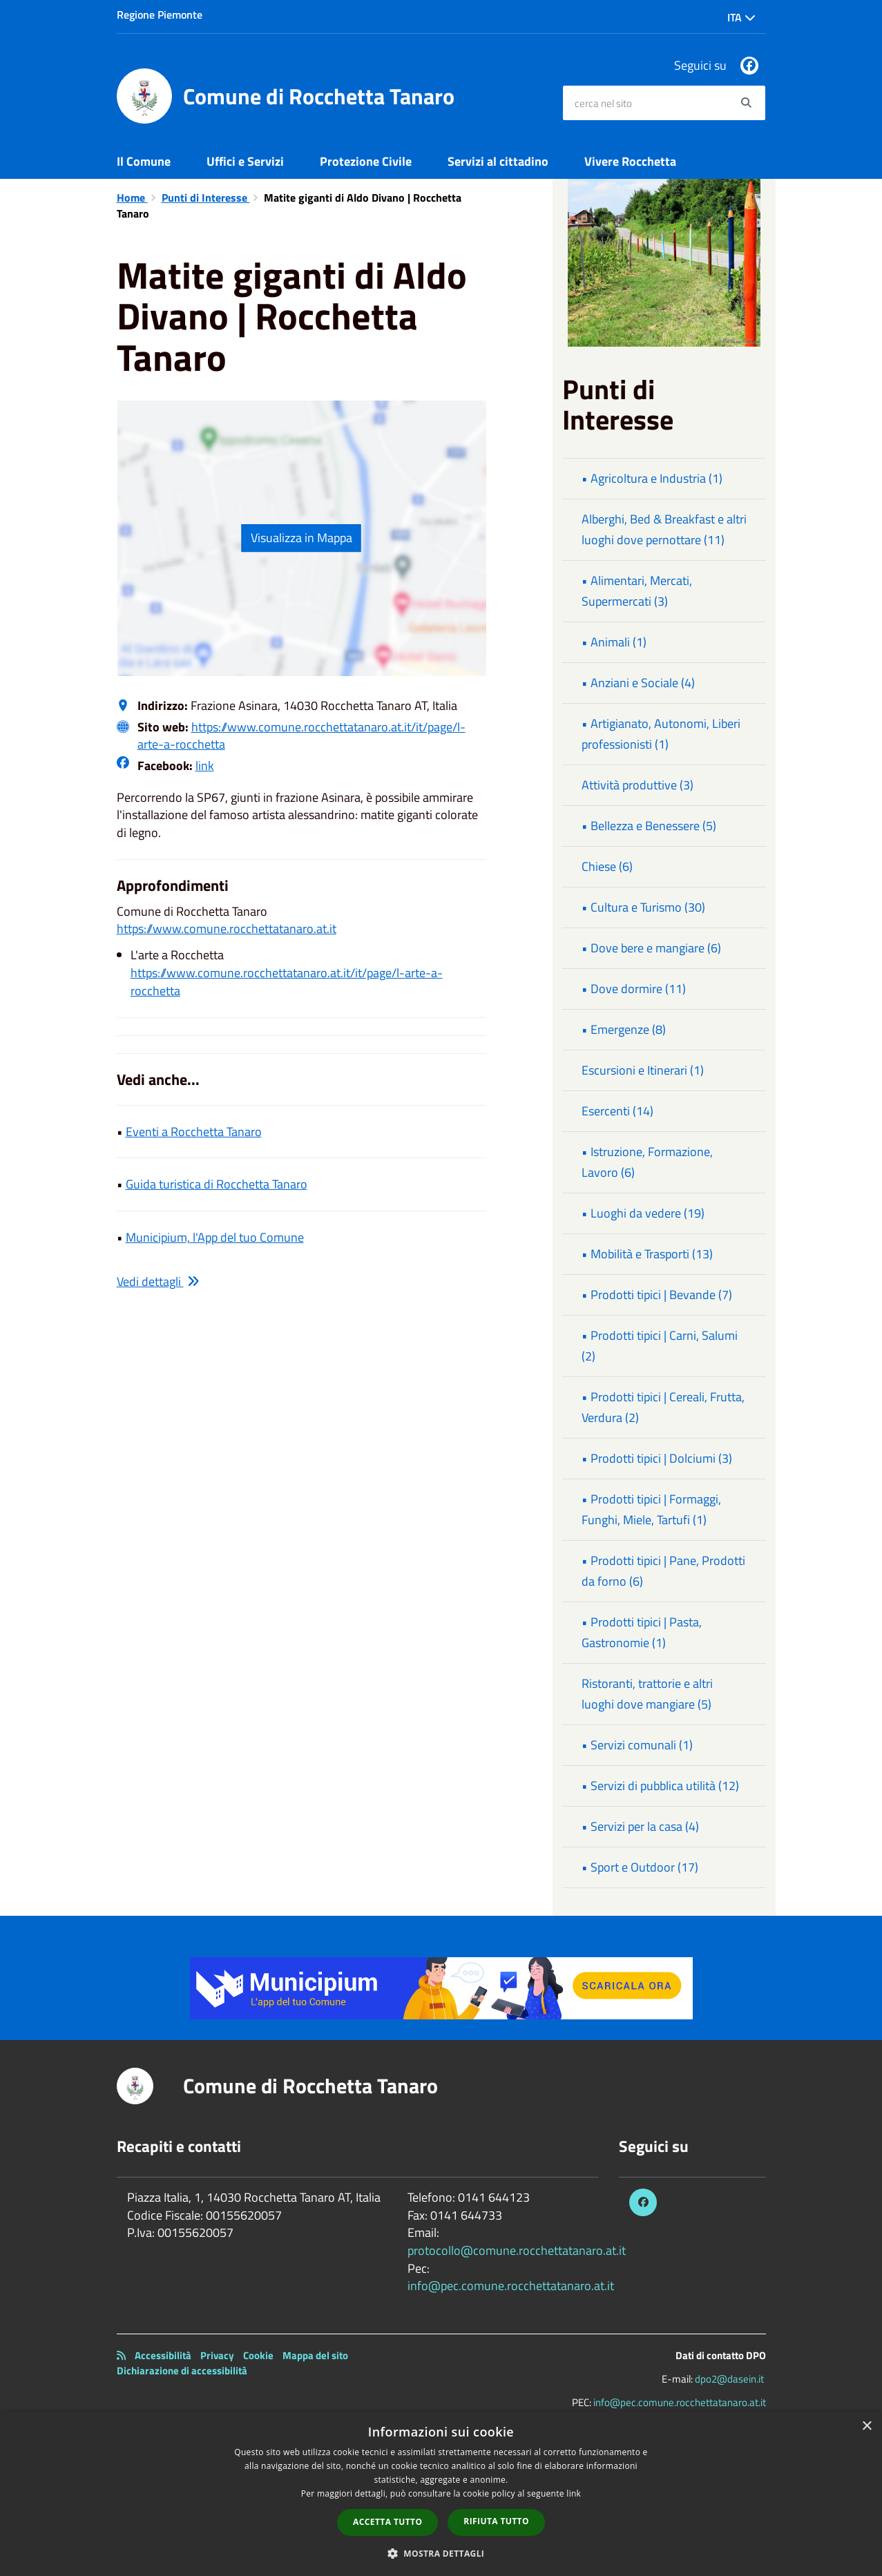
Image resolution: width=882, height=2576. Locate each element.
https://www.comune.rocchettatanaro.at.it (226, 928)
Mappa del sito (315, 2355)
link (204, 765)
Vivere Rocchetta (630, 161)
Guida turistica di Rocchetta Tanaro (216, 1184)
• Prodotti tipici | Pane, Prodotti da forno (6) (663, 1570)
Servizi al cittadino (498, 161)
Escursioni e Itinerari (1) (643, 1070)
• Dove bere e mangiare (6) (651, 948)
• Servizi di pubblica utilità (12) (660, 1785)
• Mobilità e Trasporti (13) (647, 1253)
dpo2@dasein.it (729, 2379)
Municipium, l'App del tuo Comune (215, 1237)
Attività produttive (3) (637, 785)
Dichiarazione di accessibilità (182, 2370)
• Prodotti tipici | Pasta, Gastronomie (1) (642, 1632)
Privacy (217, 2355)
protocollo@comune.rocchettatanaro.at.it (517, 2250)
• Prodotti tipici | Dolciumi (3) (657, 1458)
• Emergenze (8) (624, 1029)
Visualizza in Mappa (301, 537)
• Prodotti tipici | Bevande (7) (657, 1294)
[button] (441, 2552)
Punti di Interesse (206, 197)
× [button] (866, 2426)
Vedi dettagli (158, 1281)
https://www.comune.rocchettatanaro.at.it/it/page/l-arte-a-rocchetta (301, 736)
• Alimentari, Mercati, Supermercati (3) (637, 591)
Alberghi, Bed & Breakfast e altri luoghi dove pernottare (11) (664, 529)
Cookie (258, 2355)
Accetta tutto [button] (387, 2522)
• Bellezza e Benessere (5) (649, 825)
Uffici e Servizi (245, 161)
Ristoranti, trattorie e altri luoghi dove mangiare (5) (647, 1693)
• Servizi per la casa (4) (640, 1826)
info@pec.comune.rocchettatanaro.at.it (511, 2285)
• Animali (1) (614, 642)
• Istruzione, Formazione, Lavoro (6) (647, 1162)
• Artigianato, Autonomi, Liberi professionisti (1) (661, 733)
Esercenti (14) (617, 1111)
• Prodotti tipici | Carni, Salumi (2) (660, 1345)
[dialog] (441, 2494)
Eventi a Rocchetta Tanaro (194, 1131)
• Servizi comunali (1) (637, 1745)
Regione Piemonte (159, 14)
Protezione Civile (366, 161)
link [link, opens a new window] (573, 2493)
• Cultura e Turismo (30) (643, 907)
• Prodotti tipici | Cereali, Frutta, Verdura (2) (663, 1407)
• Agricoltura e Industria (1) (652, 478)
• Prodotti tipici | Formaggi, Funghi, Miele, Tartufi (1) (651, 1509)
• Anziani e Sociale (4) (638, 682)
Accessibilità (163, 2355)
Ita (741, 17)
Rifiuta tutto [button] (496, 2521)
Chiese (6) (607, 866)
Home (132, 197)
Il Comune (144, 161)
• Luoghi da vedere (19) (643, 1213)
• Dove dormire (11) (634, 988)
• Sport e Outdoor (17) (640, 1867)
